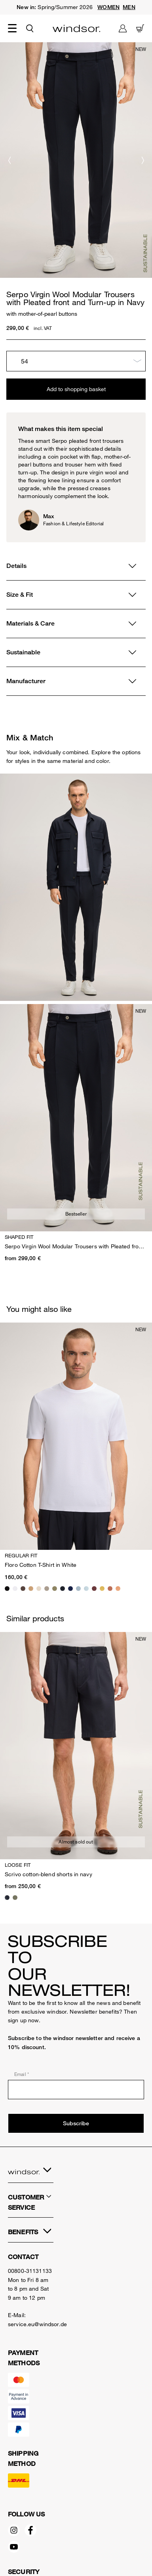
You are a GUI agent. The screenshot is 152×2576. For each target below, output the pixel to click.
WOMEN (108, 7)
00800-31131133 (30, 2270)
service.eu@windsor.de (37, 2324)
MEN (129, 7)
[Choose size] (76, 361)
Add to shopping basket (76, 389)
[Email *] (76, 2089)
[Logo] (76, 28)
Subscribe (76, 2123)
